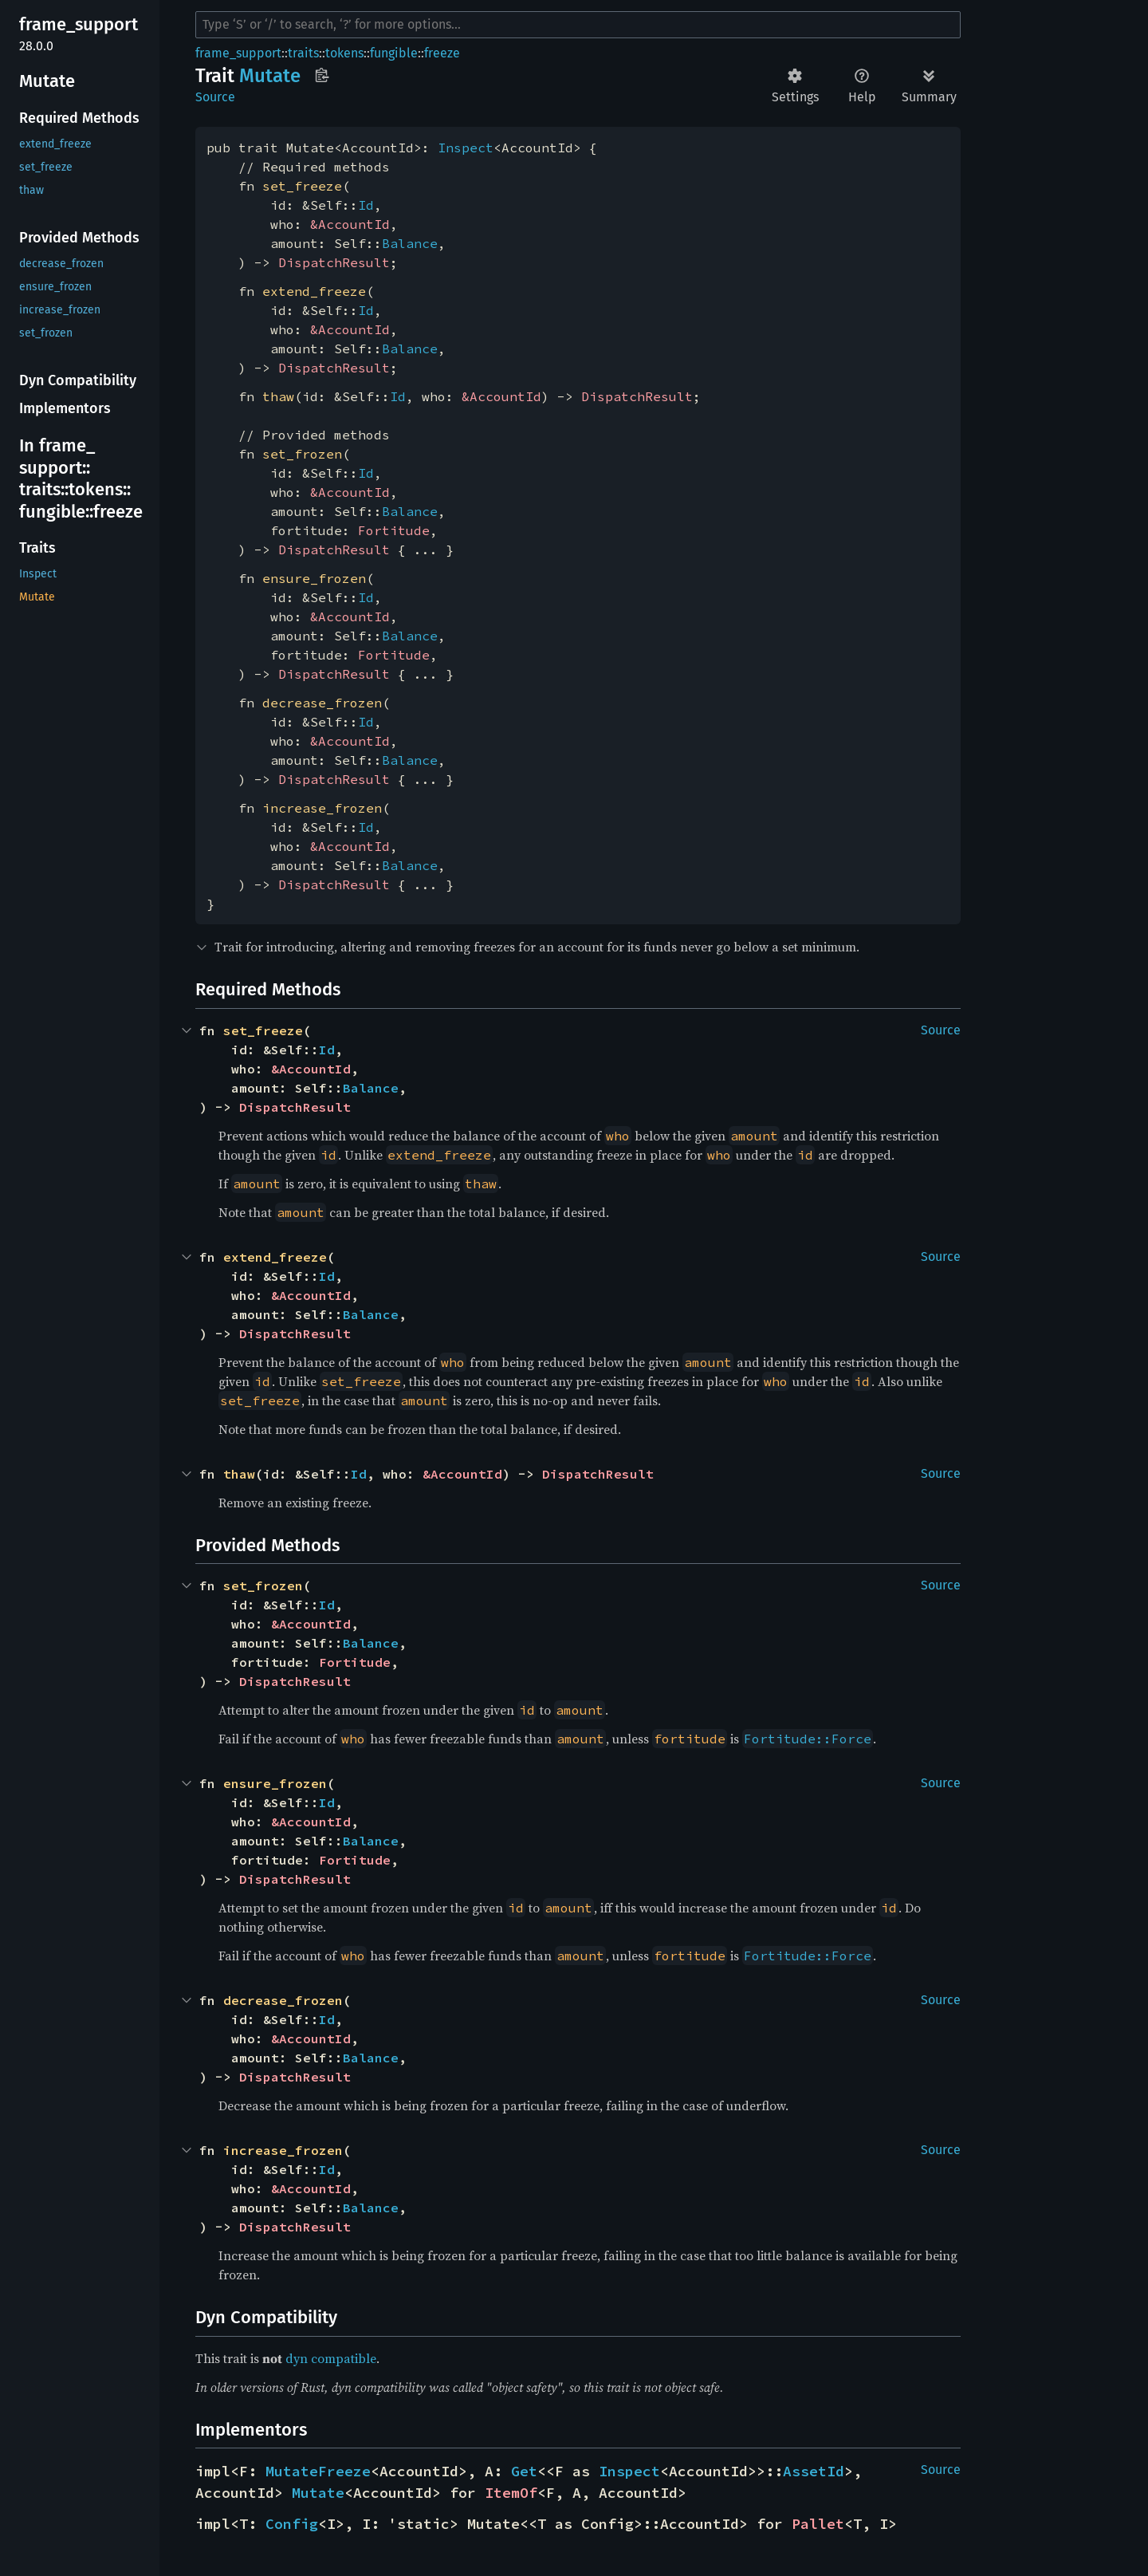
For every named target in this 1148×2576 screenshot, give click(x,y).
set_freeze (302, 186)
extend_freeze (314, 291)
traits (303, 53)
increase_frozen (322, 808)
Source (215, 96)
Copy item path (322, 75)
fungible (394, 53)
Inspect (465, 148)
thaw (278, 396)
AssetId (813, 2471)
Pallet (818, 2524)
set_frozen (302, 454)
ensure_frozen (314, 578)
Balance (410, 243)
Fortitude (394, 530)
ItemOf (511, 2492)
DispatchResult (334, 262)
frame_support (238, 53)
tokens (344, 53)
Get (524, 2471)
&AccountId (350, 224)
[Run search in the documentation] (578, 24)
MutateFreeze (318, 2471)
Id (366, 205)
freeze (442, 53)
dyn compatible (330, 2358)
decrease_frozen (322, 703)
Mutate (318, 2492)
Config (291, 2524)
